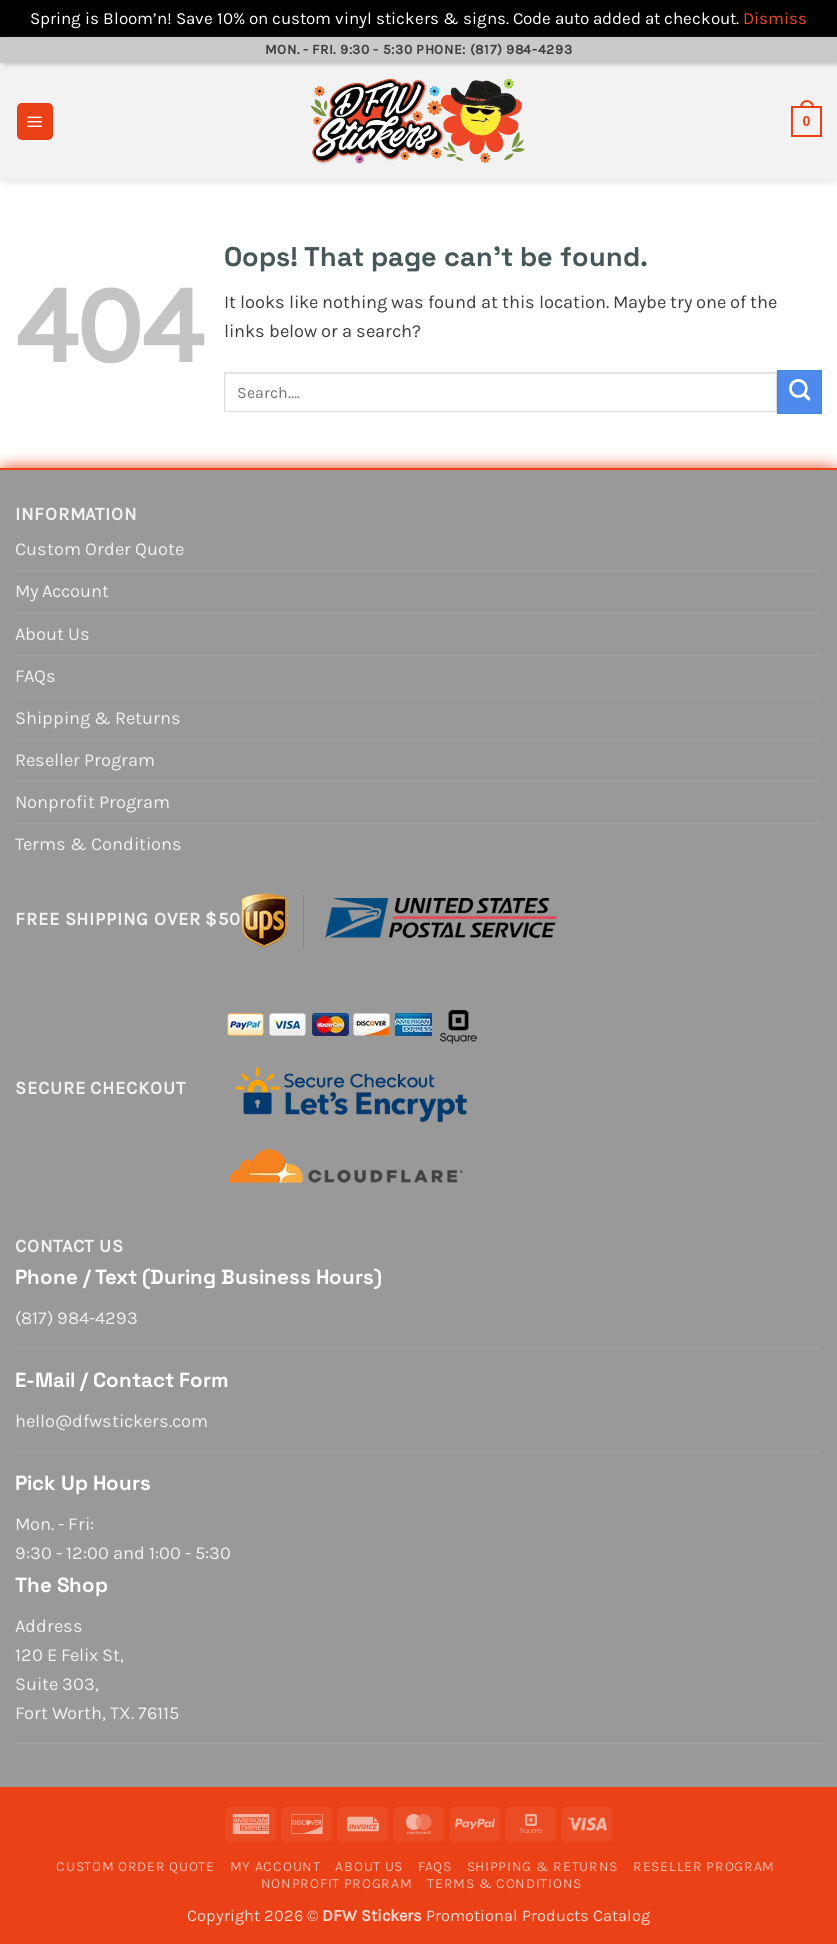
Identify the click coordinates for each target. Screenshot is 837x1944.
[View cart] (806, 121)
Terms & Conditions (98, 844)
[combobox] (500, 392)
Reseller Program (85, 760)
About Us (52, 634)
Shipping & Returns (98, 718)
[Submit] (799, 392)
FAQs (35, 676)
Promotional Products (507, 1915)
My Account (62, 591)
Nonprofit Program (92, 802)
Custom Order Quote (99, 549)
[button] (35, 121)
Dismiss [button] (775, 18)
